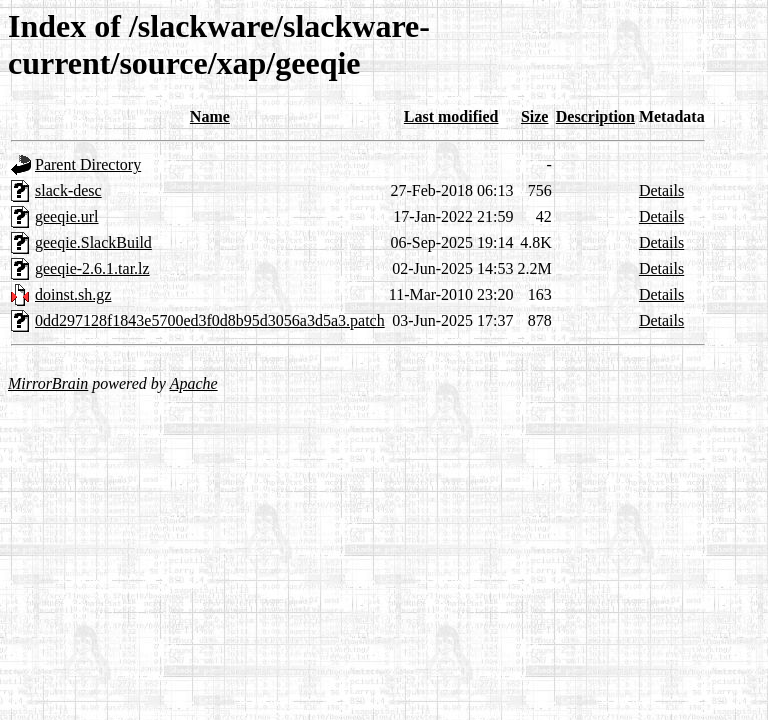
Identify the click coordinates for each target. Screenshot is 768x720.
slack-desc (68, 190)
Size (535, 116)
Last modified (451, 116)
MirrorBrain (48, 383)
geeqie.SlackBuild (93, 242)
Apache (194, 383)
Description (595, 116)
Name (210, 116)
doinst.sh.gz (73, 294)
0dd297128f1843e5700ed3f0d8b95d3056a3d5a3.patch (210, 320)
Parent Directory (88, 164)
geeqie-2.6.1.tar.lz (92, 268)
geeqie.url (67, 216)
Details (661, 190)
